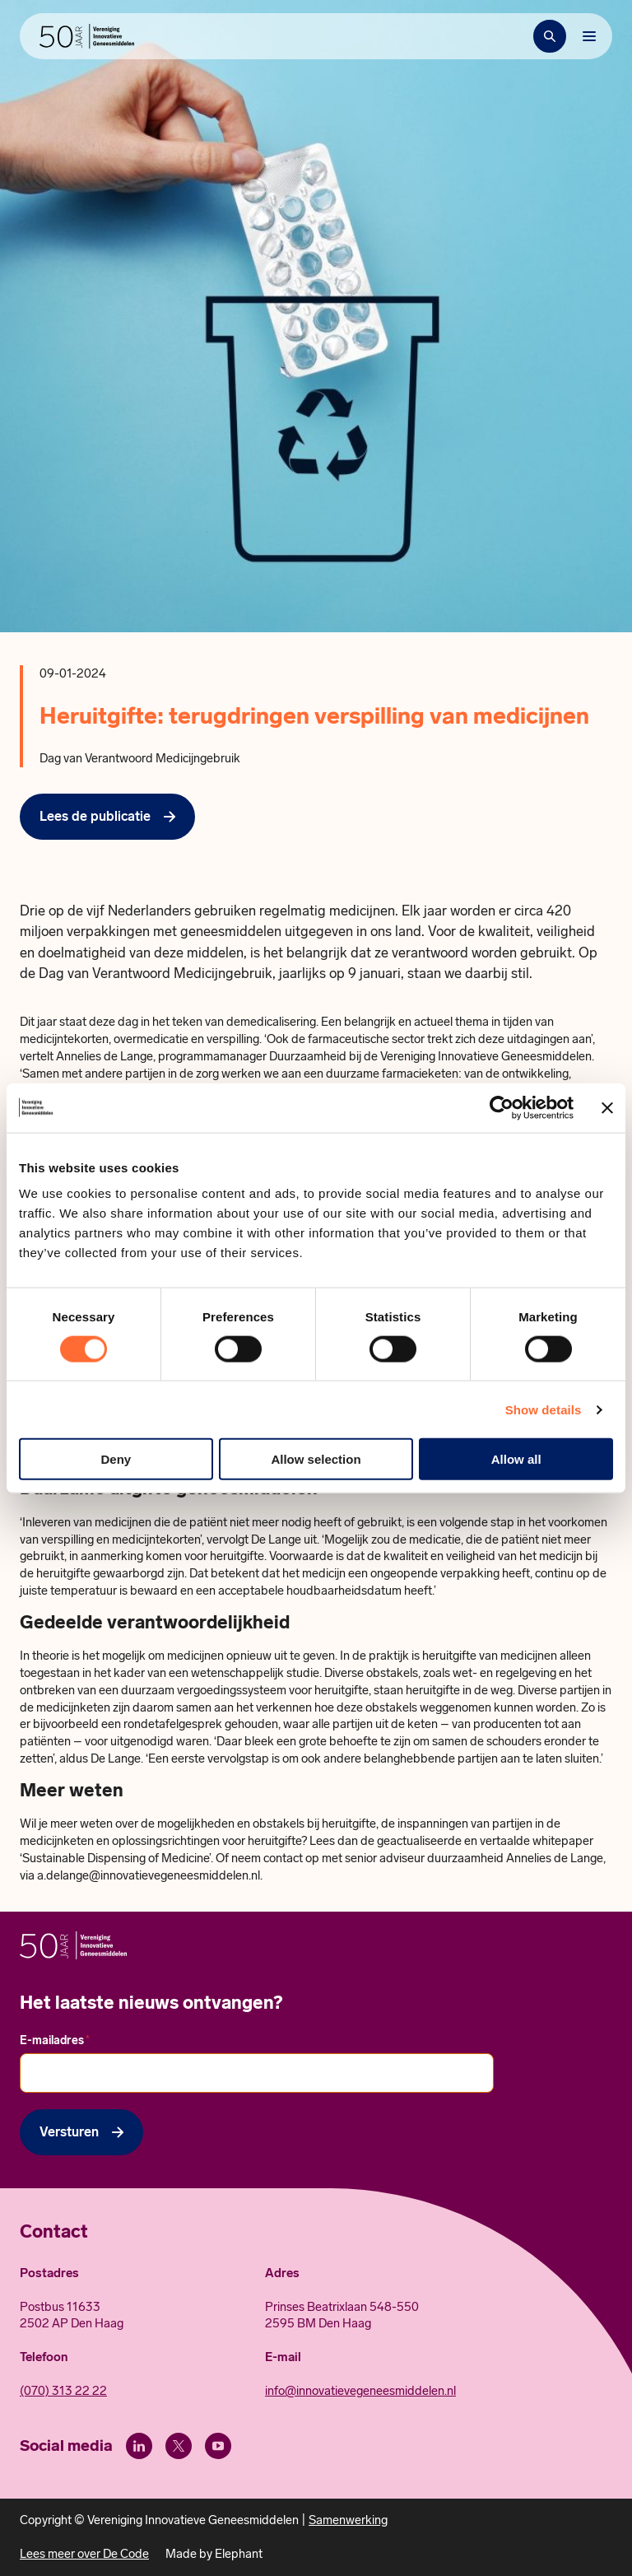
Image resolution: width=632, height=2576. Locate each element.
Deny (115, 1459)
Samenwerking (348, 2520)
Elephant (239, 2553)
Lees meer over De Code (84, 2553)
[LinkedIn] (139, 2446)
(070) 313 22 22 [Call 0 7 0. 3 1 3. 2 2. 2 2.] (63, 2390)
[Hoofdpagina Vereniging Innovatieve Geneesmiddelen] (87, 36)
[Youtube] (218, 2446)
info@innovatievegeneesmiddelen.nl (360, 2390)
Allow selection (315, 1459)
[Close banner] (607, 1107)
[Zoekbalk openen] (549, 36)
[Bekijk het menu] (589, 36)
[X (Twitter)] (178, 2446)
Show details (543, 1409)
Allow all (516, 1459)
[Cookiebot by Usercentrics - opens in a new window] (502, 1107)
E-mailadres (55, 2040)
